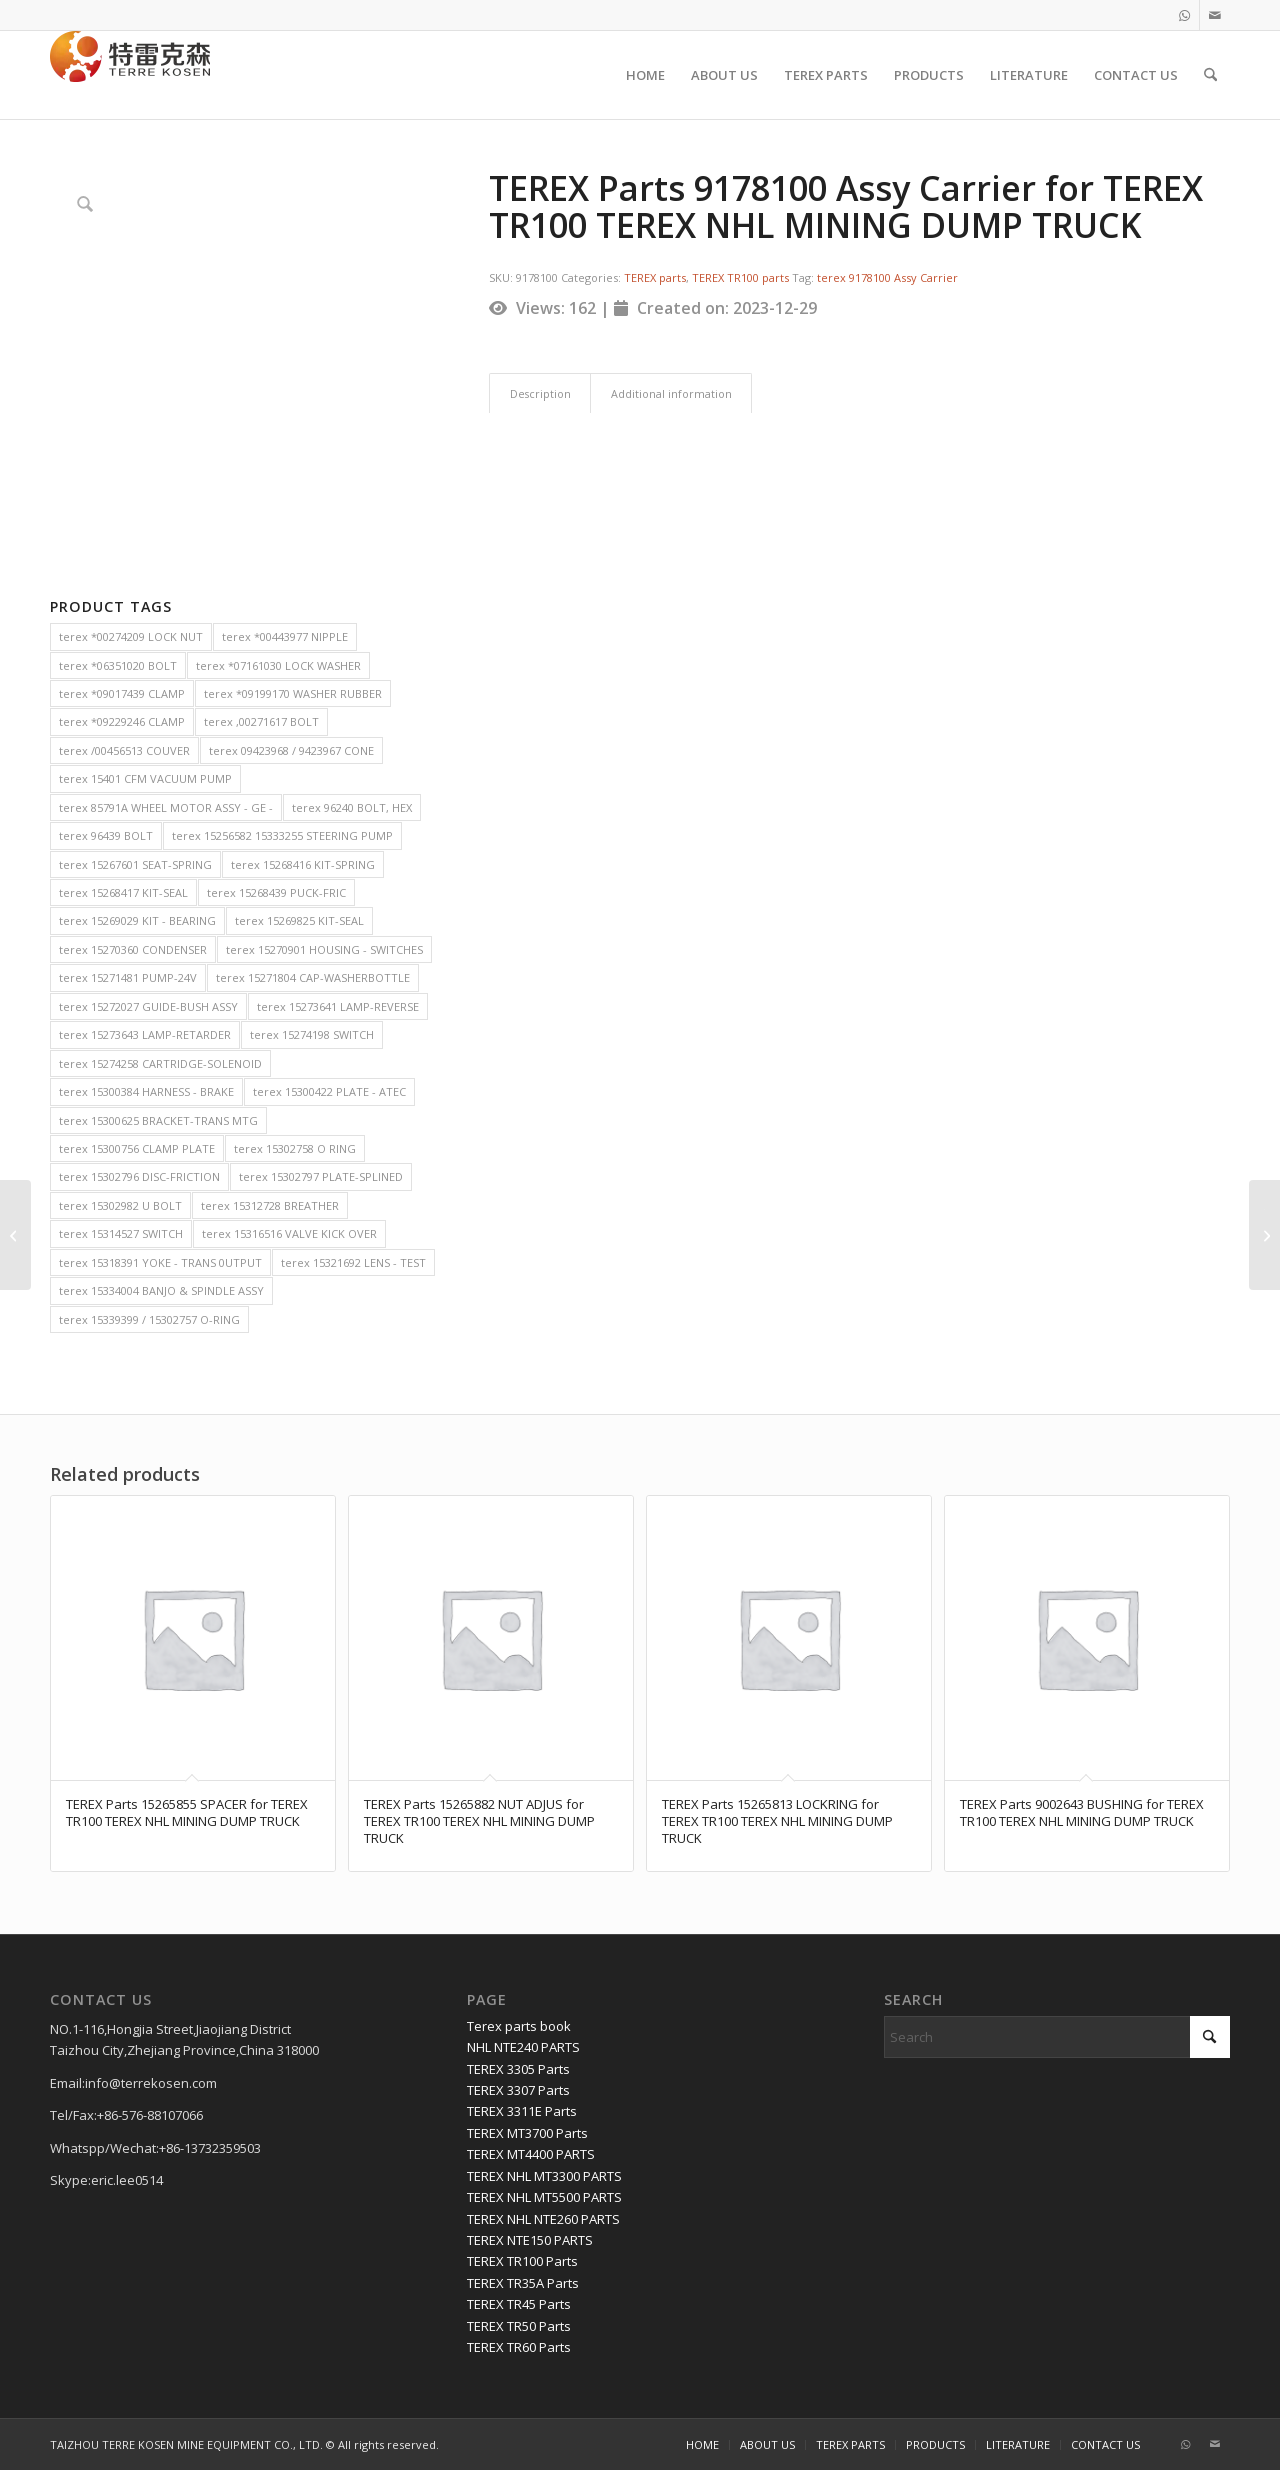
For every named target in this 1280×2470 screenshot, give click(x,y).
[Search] (1210, 75)
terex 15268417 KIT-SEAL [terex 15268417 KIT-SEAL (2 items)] (123, 892)
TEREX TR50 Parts (519, 2326)
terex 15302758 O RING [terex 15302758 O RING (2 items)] (295, 1148)
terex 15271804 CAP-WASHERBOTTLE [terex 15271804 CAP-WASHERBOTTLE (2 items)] (313, 977)
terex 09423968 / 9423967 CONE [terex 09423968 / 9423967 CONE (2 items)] (291, 750)
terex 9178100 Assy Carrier (887, 277)
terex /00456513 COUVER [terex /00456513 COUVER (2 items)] (124, 750)
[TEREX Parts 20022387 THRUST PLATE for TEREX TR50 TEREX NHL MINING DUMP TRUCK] (15, 1235)
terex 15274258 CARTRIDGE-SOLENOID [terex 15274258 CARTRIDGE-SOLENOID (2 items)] (160, 1063)
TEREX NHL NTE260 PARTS (543, 2219)
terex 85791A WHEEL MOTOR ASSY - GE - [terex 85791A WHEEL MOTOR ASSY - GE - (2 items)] (166, 807)
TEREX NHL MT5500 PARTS (544, 2197)
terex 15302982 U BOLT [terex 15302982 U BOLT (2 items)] (120, 1205)
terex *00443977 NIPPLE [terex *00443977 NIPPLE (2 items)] (285, 636)
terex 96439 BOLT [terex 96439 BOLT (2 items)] (106, 835)
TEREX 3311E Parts (522, 2111)
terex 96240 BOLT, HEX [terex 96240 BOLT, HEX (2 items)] (352, 807)
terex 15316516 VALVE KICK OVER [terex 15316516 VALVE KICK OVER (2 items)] (289, 1233)
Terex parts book (519, 2026)
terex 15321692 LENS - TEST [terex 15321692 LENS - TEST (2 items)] (353, 1262)
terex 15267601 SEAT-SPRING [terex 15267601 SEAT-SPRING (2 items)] (135, 864)
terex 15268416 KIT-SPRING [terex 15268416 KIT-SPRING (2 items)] (303, 864)
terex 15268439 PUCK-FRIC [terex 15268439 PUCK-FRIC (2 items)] (276, 892)
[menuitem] (645, 75)
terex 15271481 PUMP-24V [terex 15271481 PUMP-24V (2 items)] (128, 977)
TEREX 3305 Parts (518, 2069)
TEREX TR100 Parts (522, 2261)
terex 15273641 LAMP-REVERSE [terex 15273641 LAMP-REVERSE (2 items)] (338, 1006)
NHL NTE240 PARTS (523, 2047)
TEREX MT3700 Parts (527, 2133)
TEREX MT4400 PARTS (531, 2154)
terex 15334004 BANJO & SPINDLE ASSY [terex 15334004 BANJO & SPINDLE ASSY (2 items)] (161, 1290)
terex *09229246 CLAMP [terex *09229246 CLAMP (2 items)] (122, 721)
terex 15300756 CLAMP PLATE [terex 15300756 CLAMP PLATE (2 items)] (137, 1148)
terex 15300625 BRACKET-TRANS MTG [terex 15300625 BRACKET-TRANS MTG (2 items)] (158, 1120)
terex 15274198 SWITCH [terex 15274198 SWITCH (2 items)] (312, 1034)
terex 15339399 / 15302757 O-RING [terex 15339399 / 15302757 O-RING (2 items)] (149, 1319)
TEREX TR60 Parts (519, 2347)
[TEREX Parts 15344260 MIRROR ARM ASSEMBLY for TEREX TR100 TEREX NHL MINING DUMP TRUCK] (1264, 1235)
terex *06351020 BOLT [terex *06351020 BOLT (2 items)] (118, 665)
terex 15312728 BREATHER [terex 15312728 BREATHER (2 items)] (270, 1205)
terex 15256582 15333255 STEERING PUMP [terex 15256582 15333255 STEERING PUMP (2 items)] (282, 835)
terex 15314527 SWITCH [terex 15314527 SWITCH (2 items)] (121, 1233)
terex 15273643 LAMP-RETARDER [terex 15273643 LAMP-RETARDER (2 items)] (145, 1034)
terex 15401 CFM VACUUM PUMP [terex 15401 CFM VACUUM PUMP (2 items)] (145, 778)
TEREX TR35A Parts (523, 2283)
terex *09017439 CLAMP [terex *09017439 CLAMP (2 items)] (122, 693)
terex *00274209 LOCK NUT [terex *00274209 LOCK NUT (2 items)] (131, 636)
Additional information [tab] (671, 393)
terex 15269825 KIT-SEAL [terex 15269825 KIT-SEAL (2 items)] (299, 920)
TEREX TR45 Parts (519, 2304)
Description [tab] (540, 393)
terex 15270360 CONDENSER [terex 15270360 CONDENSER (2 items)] (133, 949)
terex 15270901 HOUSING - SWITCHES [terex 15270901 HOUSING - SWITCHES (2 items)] (324, 949)
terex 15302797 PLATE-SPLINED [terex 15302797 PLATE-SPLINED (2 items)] (321, 1176)
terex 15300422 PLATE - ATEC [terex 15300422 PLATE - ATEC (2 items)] (329, 1091)
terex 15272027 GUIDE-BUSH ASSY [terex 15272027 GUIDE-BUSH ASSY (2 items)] (148, 1006)
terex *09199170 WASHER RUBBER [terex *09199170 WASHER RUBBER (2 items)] (293, 693)
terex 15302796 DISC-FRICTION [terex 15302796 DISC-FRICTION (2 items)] (139, 1176)
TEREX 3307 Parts (518, 2090)
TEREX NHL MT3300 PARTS (544, 2176)
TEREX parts (655, 277)
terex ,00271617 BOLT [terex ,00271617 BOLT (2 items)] (261, 721)
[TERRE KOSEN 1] (130, 75)
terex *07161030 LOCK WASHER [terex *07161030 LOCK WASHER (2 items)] (278, 665)
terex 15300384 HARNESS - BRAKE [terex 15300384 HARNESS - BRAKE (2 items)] (146, 1091)
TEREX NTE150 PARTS (530, 2240)
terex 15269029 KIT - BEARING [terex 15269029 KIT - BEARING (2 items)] (137, 920)
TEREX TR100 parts (740, 277)
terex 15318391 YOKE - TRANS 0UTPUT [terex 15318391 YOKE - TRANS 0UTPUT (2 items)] (160, 1262)
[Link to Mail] (1215, 15)
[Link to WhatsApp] (1184, 15)
